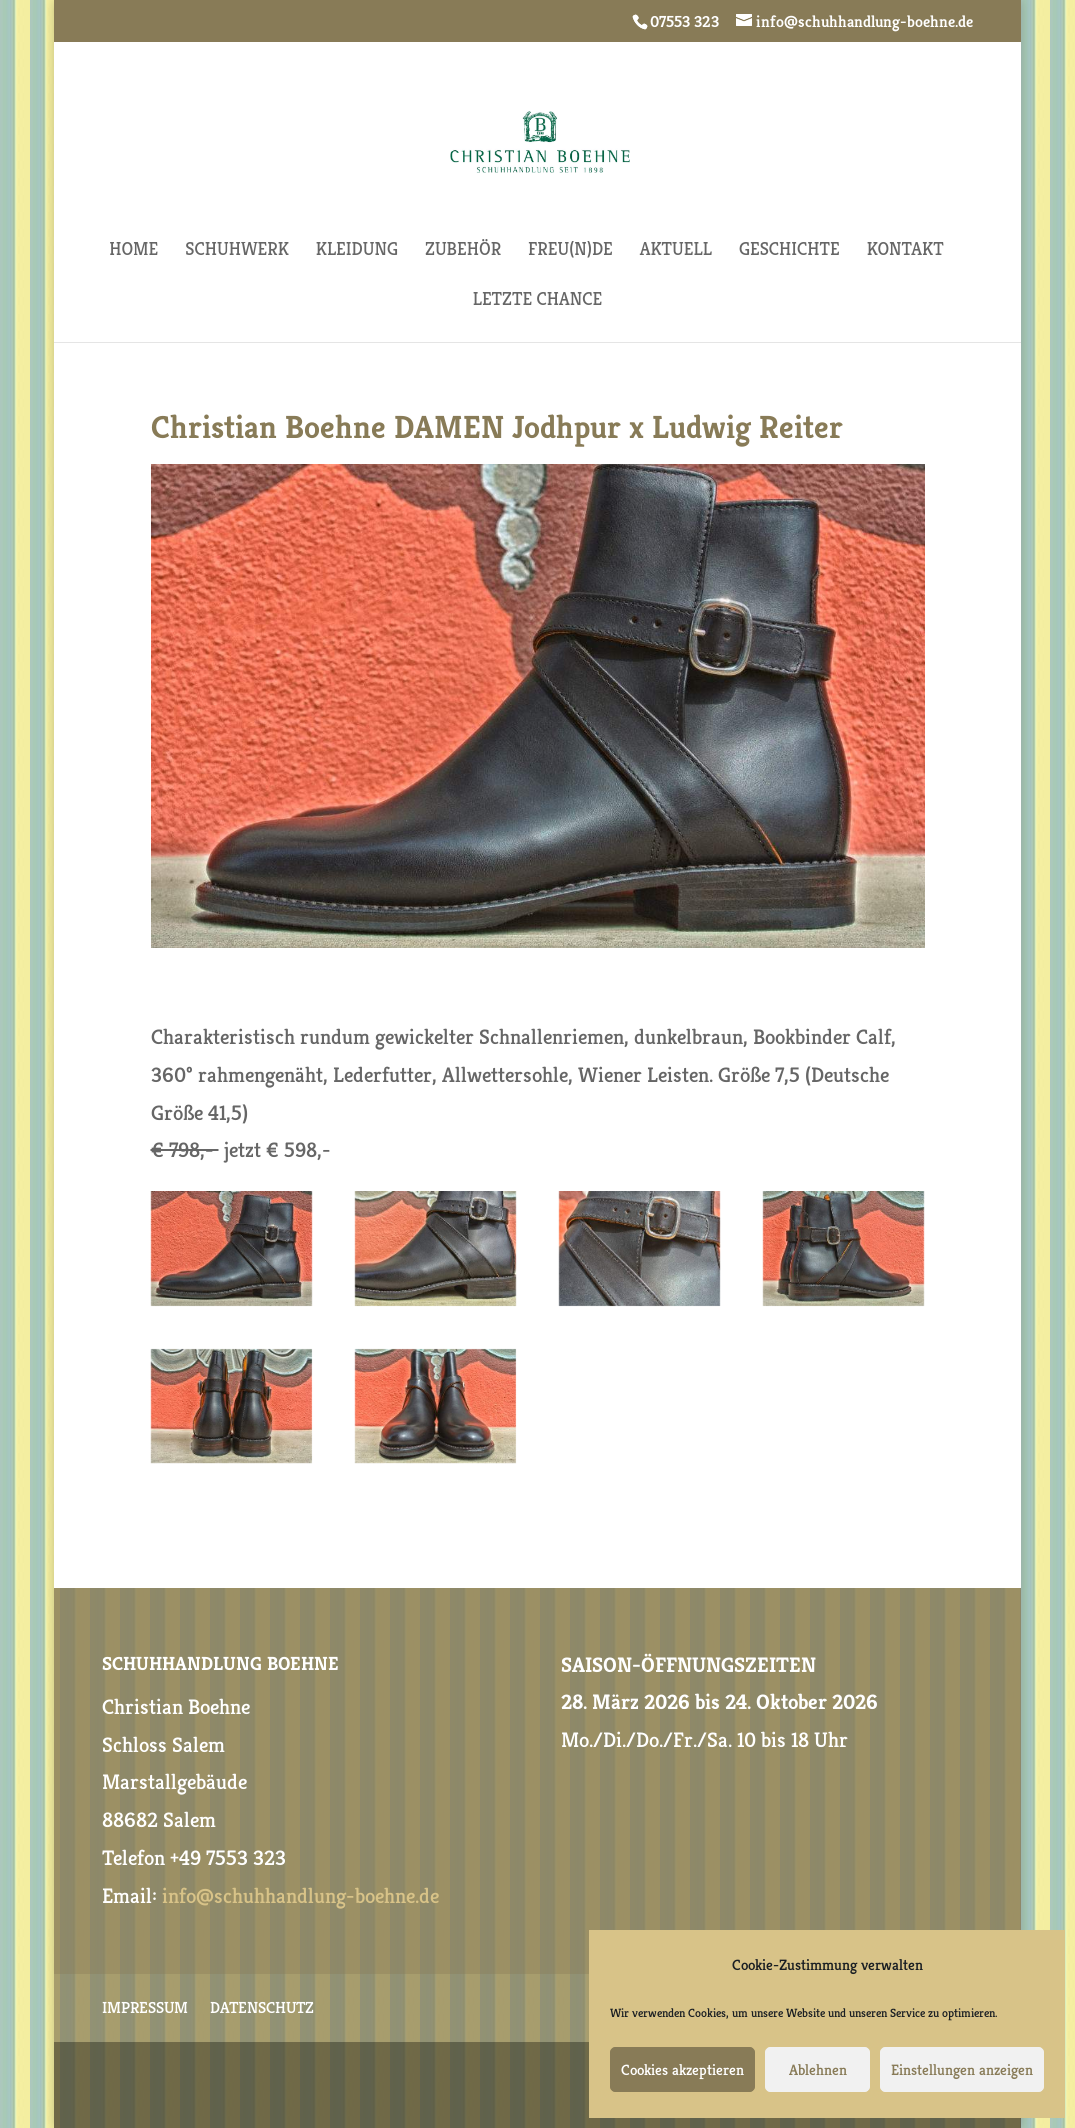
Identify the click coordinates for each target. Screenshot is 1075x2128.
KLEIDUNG (357, 251)
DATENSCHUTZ (262, 2009)
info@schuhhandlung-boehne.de (300, 1896)
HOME (133, 251)
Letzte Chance (538, 301)
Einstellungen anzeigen (962, 2069)
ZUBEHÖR (463, 251)
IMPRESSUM (145, 2009)
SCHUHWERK (237, 251)
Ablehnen (818, 2069)
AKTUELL (676, 251)
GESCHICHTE (789, 251)
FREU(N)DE (570, 251)
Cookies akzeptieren (682, 2069)
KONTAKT (905, 251)
